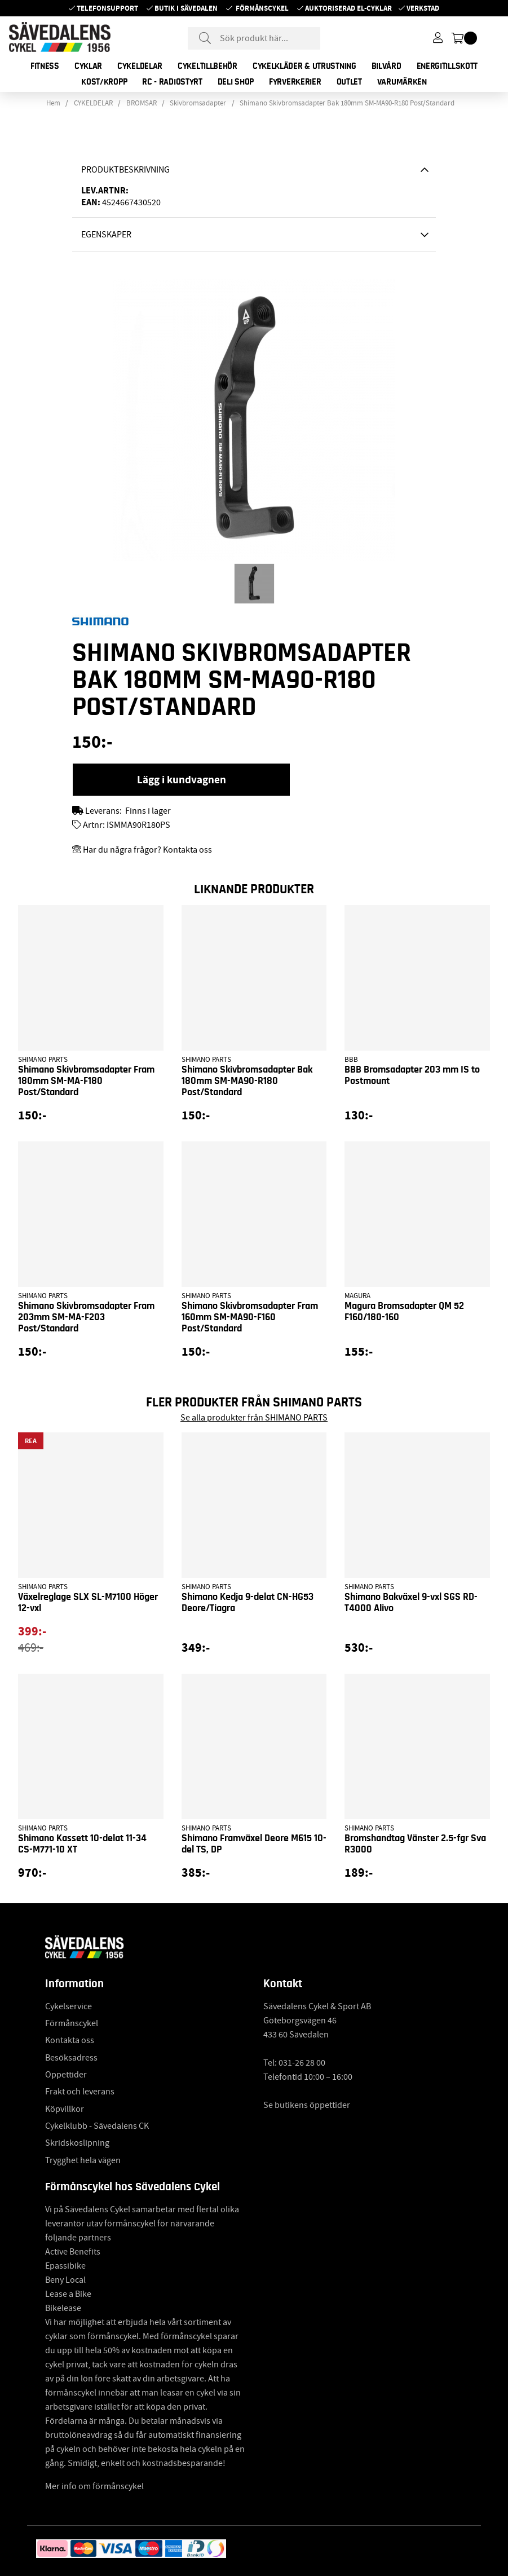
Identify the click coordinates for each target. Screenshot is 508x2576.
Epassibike (65, 2265)
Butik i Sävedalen (186, 8)
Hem (53, 103)
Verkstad (423, 8)
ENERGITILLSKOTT (447, 65)
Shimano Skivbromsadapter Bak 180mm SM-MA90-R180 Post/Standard (347, 103)
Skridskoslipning (77, 2143)
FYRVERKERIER (295, 81)
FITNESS (44, 65)
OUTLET (349, 81)
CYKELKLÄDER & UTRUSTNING (304, 65)
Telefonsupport (107, 8)
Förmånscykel (262, 8)
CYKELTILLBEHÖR (207, 65)
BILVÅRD (386, 65)
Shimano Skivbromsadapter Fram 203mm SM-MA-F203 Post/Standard (86, 1317)
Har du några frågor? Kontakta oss (147, 849)
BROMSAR (141, 103)
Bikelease (63, 2308)
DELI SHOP (236, 81)
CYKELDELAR (139, 65)
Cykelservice (68, 2006)
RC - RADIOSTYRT (172, 81)
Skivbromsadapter (198, 103)
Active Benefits (72, 2251)
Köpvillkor (64, 2109)
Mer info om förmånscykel (94, 2486)
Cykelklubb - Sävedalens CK (97, 2126)
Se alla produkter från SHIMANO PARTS (254, 1417)
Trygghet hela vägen (83, 2160)
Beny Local (65, 2280)
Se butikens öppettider (306, 2105)
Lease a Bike (68, 2294)
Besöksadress (71, 2057)
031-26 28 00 (302, 2062)
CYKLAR (88, 65)
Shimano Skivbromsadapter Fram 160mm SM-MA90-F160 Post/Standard (250, 1317)
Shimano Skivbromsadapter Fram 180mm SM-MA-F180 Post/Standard (86, 1081)
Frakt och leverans (79, 2091)
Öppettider (66, 2074)
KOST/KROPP (104, 81)
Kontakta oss (69, 2040)
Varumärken (402, 81)
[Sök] (254, 38)
